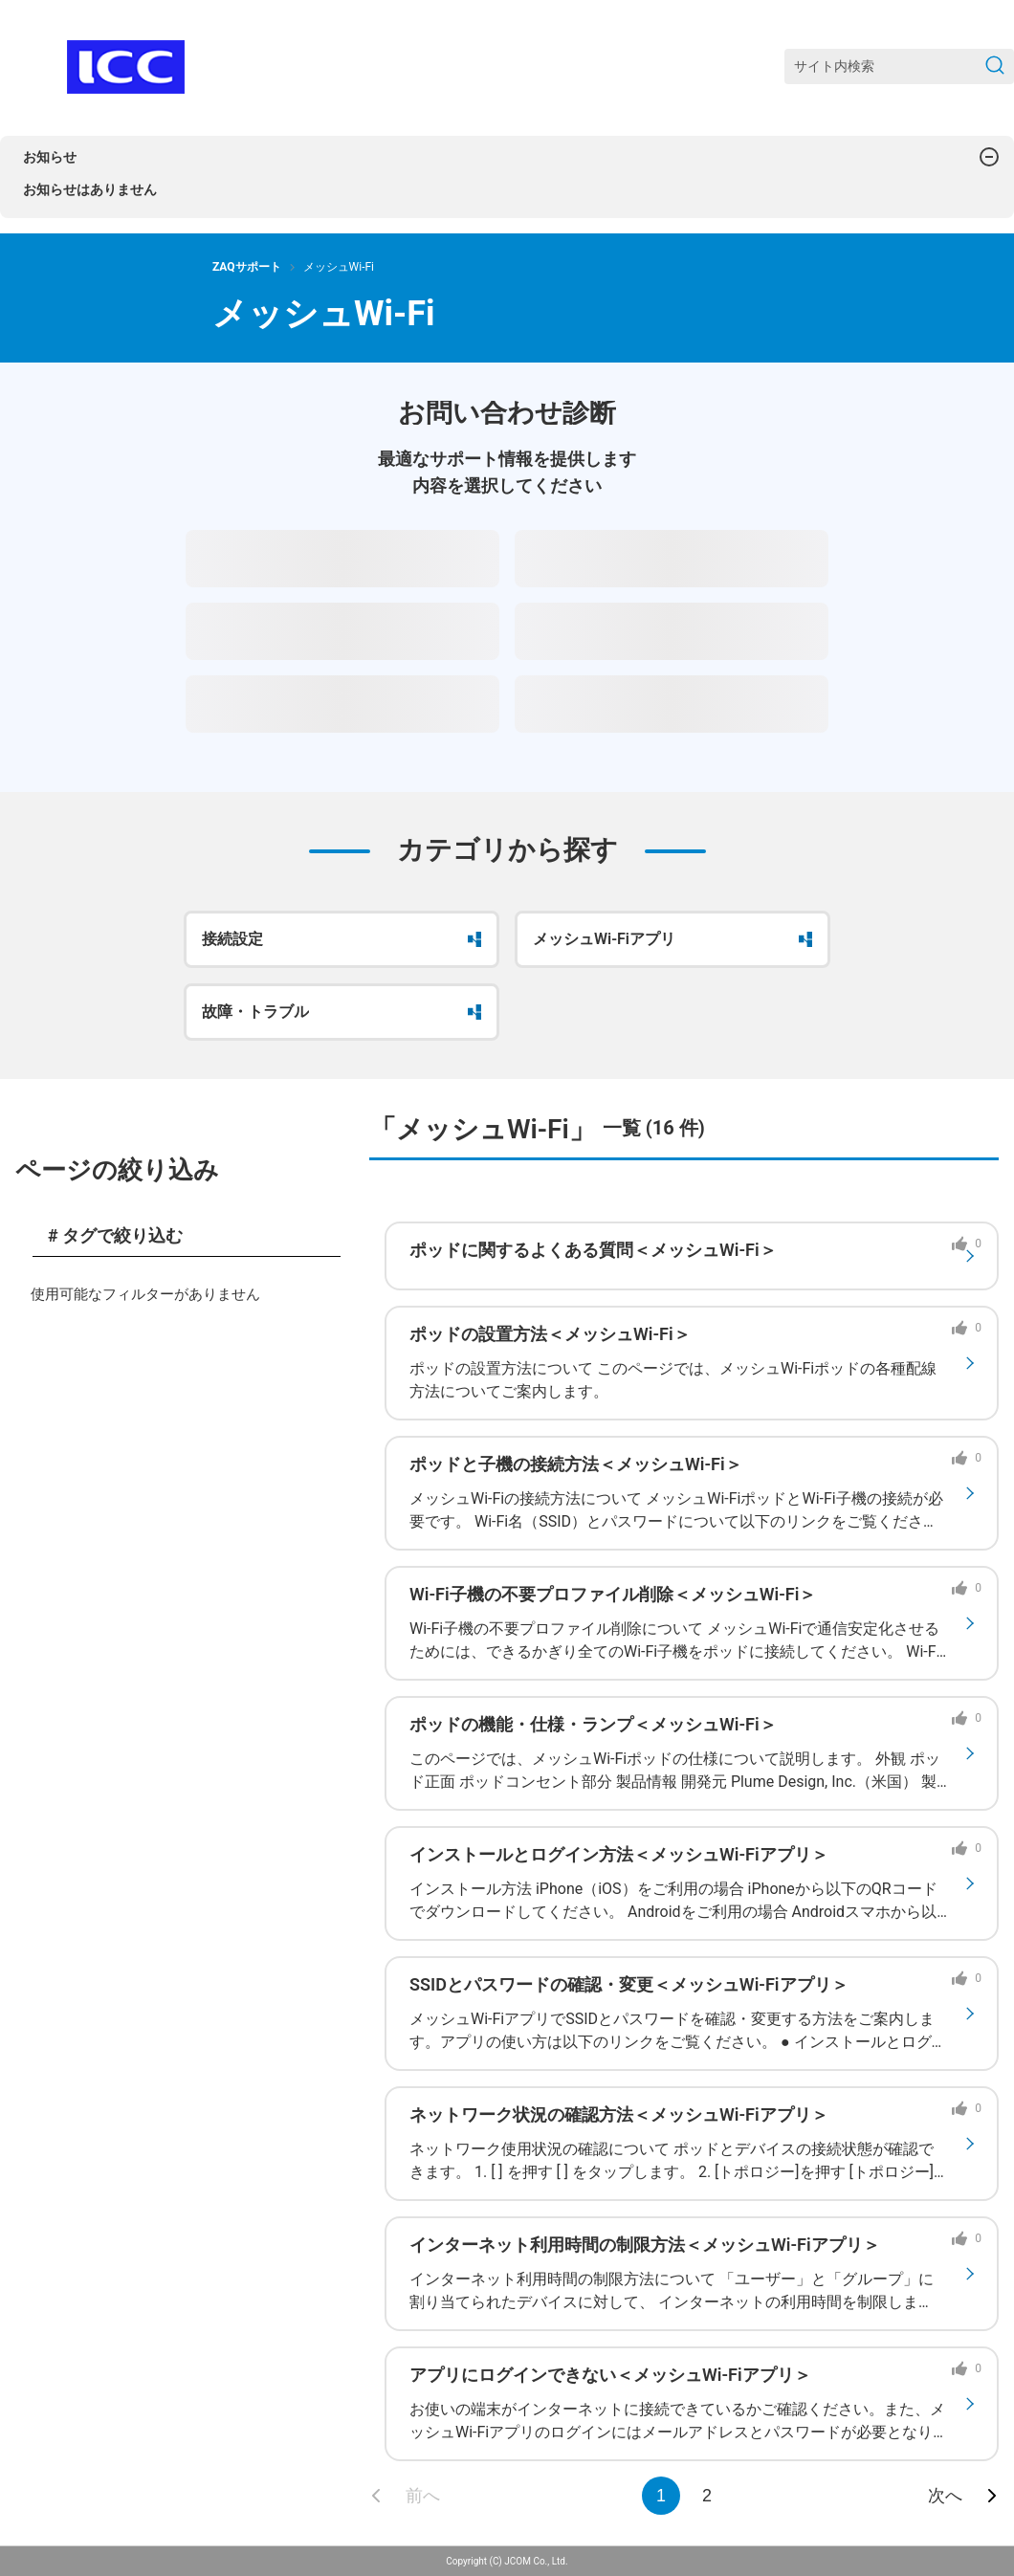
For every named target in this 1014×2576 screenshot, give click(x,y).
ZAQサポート (246, 267)
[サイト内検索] (899, 66)
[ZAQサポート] (126, 67)
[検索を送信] (995, 66)
